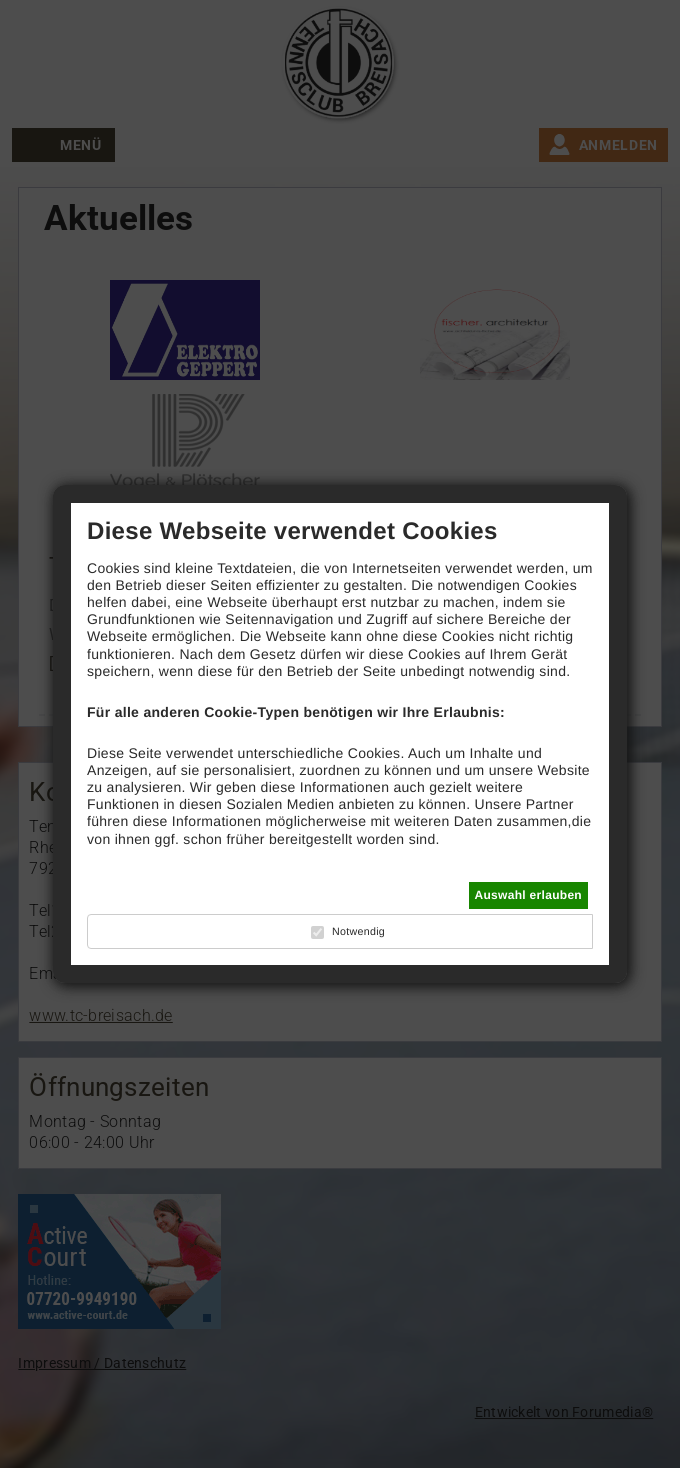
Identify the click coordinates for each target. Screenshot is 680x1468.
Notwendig (358, 932)
